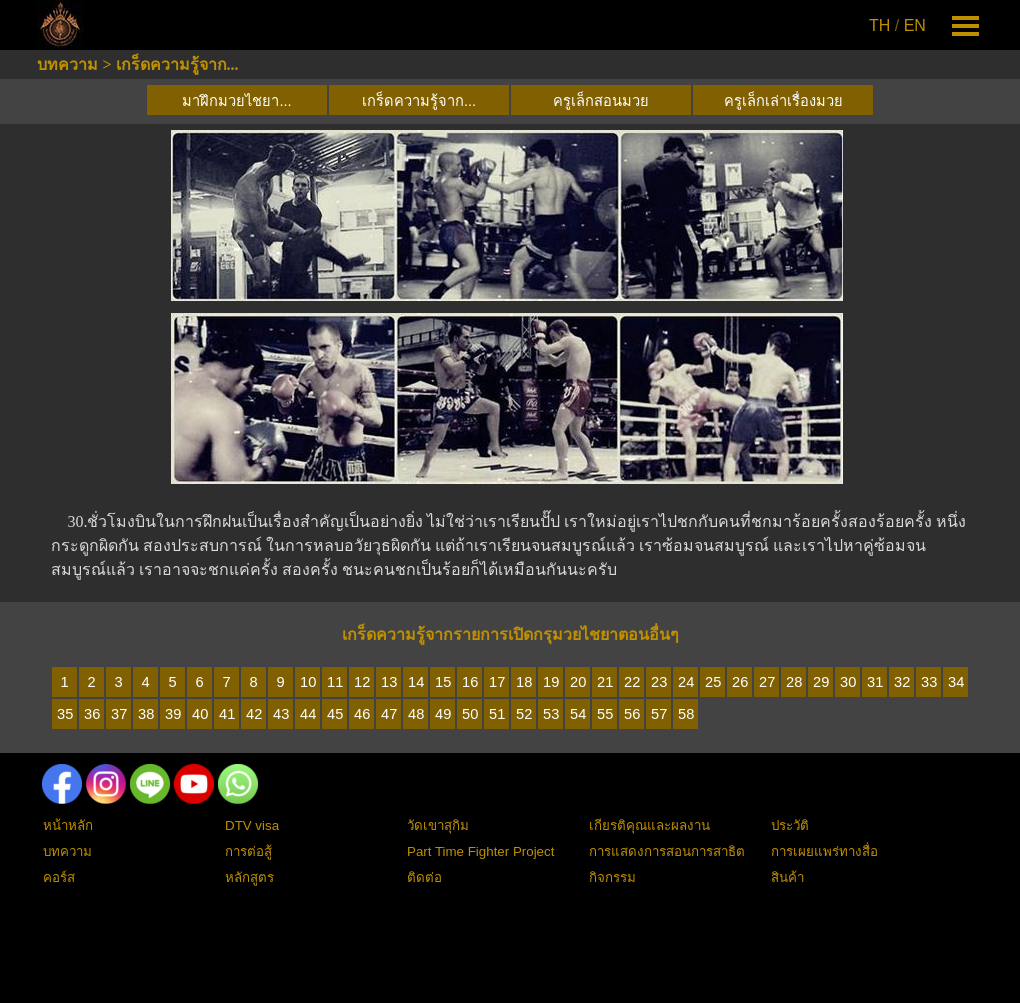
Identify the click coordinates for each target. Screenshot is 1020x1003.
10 (308, 682)
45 (335, 714)
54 (578, 714)
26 (740, 682)
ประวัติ (790, 825)
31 (875, 682)
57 (659, 714)
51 (497, 714)
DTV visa (252, 825)
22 (632, 682)
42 (254, 714)
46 (362, 714)
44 (308, 714)
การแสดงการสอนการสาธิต (667, 851)
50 (470, 714)
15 (443, 682)
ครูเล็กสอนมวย (601, 101)
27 (767, 682)
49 (443, 714)
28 (794, 682)
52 (524, 714)
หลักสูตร (249, 877)
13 (389, 682)
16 (470, 682)
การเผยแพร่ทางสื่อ (824, 851)
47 (389, 714)
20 (578, 682)
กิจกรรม (612, 877)
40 (200, 714)
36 (92, 714)
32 (902, 682)
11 (335, 682)
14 (416, 682)
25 (713, 682)
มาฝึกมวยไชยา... (236, 101)
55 (605, 714)
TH (879, 25)
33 (929, 682)
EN (915, 25)
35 (65, 714)
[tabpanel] (899, 26)
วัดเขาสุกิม (438, 825)
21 (605, 682)
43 (281, 714)
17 (497, 682)
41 (227, 714)
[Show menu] (965, 25)
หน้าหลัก (68, 825)
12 (362, 682)
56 (632, 714)
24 (686, 682)
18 (524, 682)
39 (173, 714)
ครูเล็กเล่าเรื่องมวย (783, 101)
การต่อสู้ (248, 851)
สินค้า (787, 877)
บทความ (67, 64)
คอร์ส (59, 877)
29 (821, 682)
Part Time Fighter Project (480, 851)
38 (146, 714)
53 (551, 714)
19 (551, 682)
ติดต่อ (424, 877)
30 (848, 682)
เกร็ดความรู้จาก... (177, 64)
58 (686, 714)
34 (956, 682)
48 (416, 714)
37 (119, 714)
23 (659, 682)
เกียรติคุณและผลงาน (649, 825)
